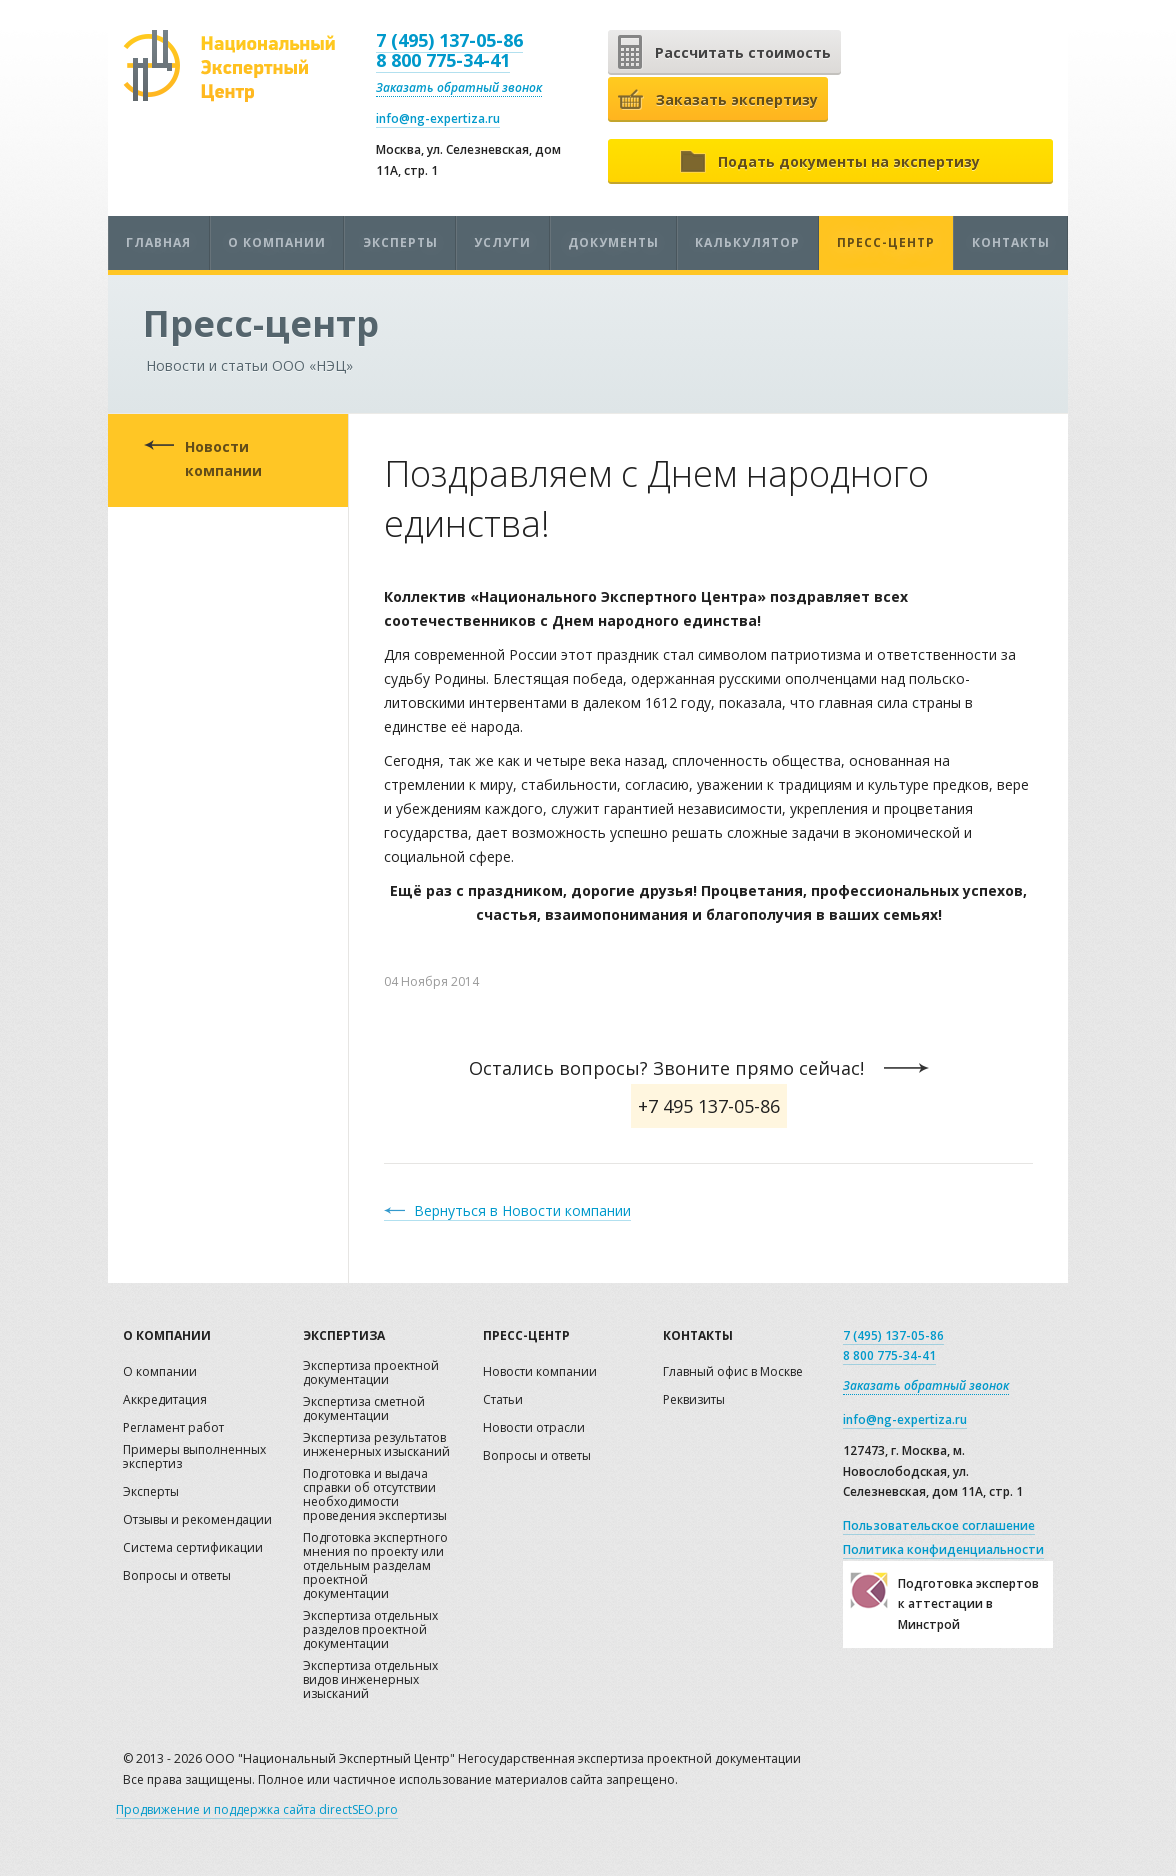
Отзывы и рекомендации (197, 1520)
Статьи (503, 1400)
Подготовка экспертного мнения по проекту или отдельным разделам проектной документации (375, 1566)
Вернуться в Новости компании (522, 1210)
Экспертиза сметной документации (364, 1409)
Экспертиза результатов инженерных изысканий (376, 1445)
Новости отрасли (534, 1428)
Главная (158, 242)
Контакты (1011, 242)
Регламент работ (173, 1428)
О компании (277, 242)
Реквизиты (694, 1400)
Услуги (502, 242)
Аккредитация (165, 1400)
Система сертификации (193, 1548)
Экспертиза (344, 1335)
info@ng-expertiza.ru (438, 118)
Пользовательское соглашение (939, 1525)
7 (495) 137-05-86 (449, 40)
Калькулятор (747, 242)
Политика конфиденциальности (943, 1549)
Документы (613, 242)
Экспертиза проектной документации (371, 1373)
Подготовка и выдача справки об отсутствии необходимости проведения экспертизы (375, 1495)
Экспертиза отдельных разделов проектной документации (370, 1630)
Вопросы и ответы (177, 1576)
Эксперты (400, 242)
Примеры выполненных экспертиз (194, 1457)
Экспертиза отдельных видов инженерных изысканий (370, 1680)
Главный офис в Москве (733, 1372)
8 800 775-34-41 (443, 60)
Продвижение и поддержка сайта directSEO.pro (257, 1809)
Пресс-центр (886, 242)
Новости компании (223, 458)
